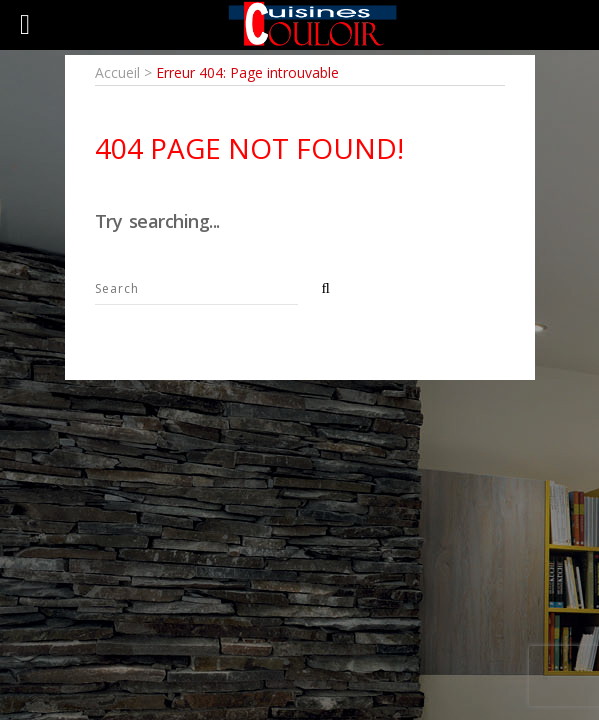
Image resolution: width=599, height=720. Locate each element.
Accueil (117, 72)
